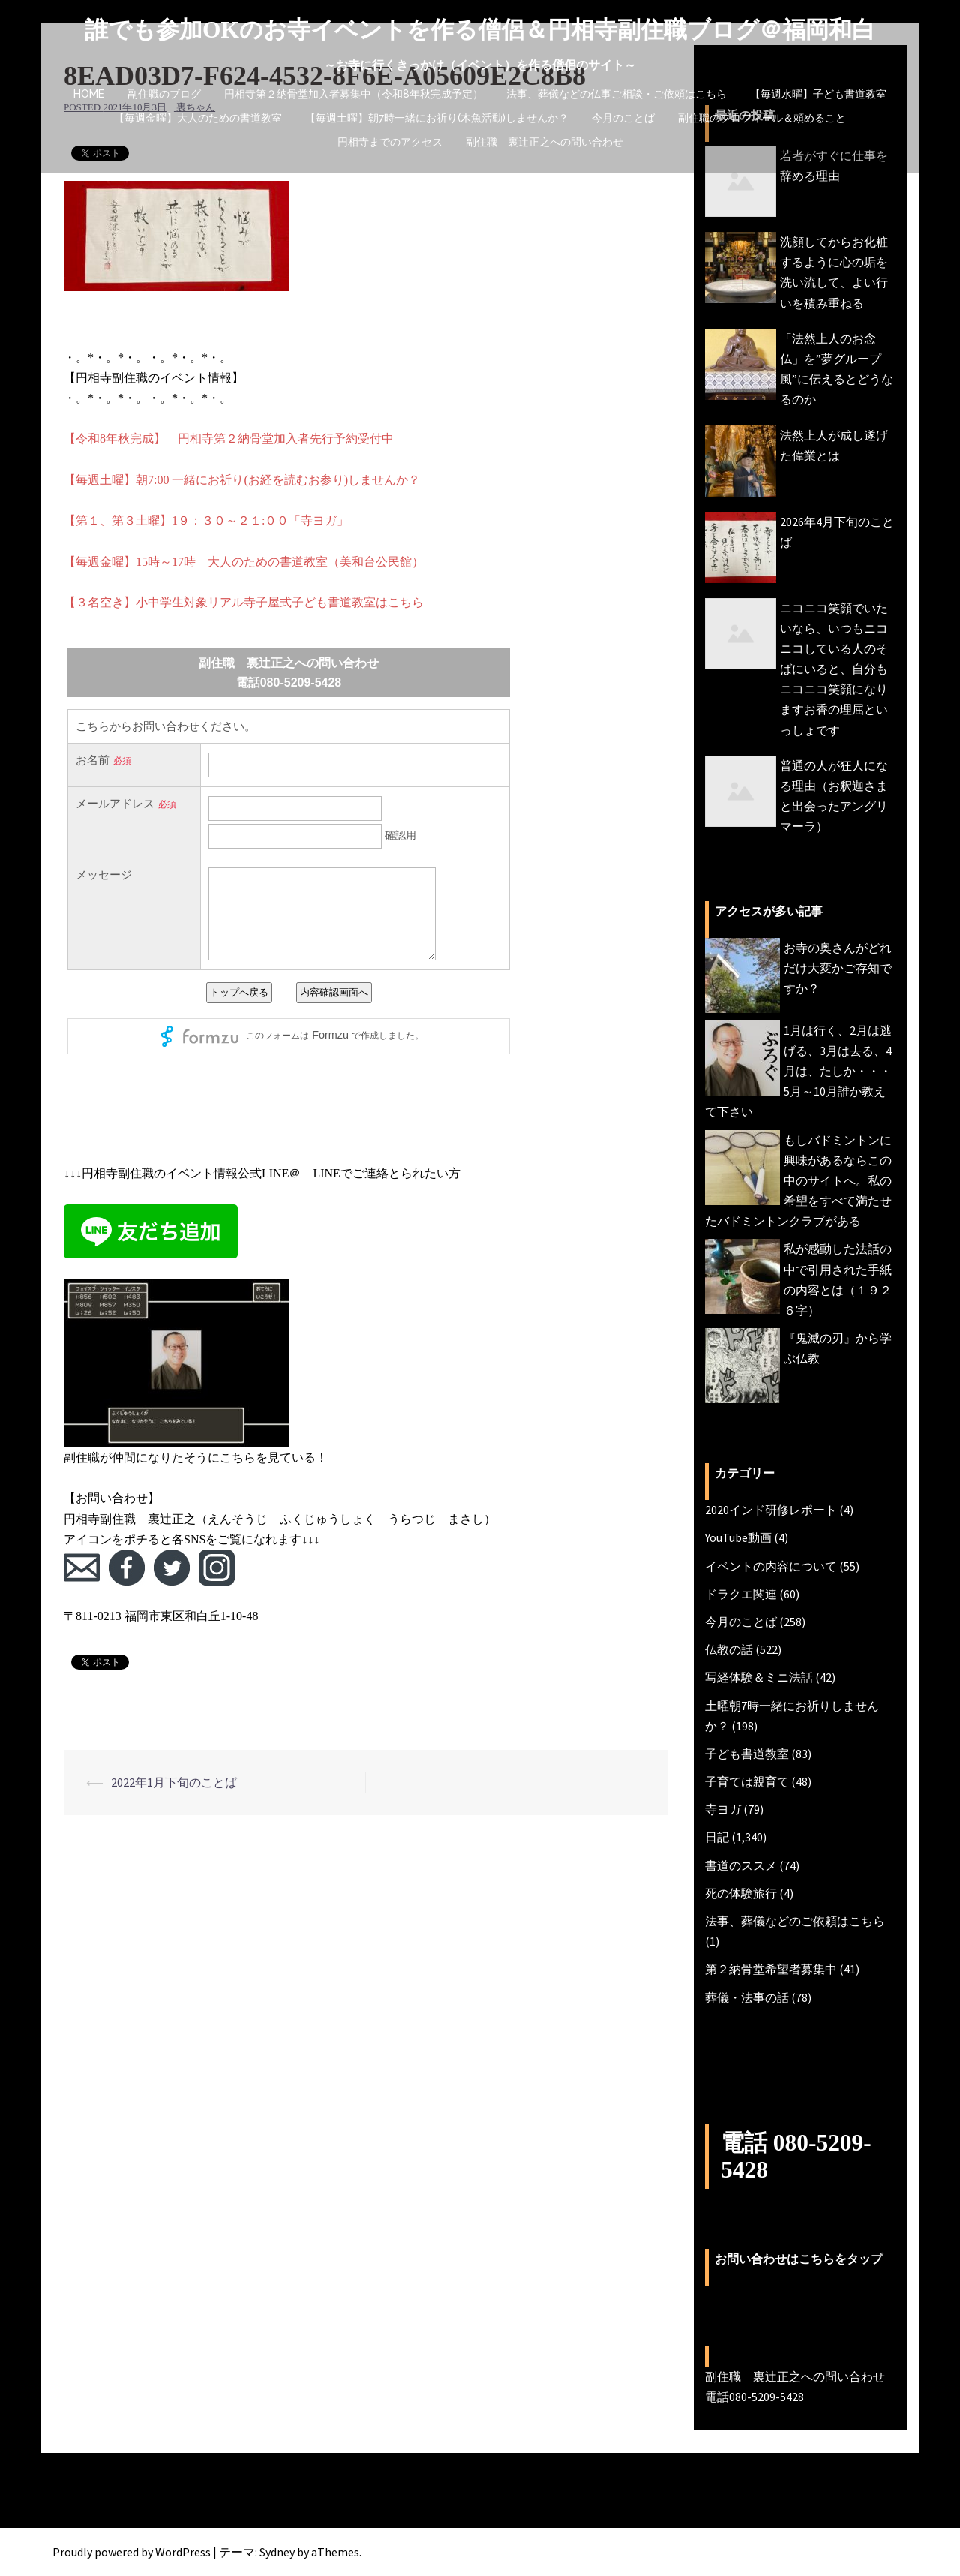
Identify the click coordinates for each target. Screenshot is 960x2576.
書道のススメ (741, 1865)
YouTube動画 (738, 1537)
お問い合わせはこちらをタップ (799, 2259)
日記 (717, 1836)
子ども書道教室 (747, 1753)
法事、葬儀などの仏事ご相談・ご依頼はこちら (616, 94)
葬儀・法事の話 (747, 1997)
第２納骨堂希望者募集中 (771, 1968)
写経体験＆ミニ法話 (759, 1677)
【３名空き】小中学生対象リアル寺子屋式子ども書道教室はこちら (244, 602)
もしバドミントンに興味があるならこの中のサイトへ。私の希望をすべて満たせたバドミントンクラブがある (798, 1180)
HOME (89, 94)
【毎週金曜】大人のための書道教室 (198, 118)
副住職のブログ (164, 94)
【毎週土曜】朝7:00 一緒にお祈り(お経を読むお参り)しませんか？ (242, 479)
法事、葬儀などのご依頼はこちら (795, 1920)
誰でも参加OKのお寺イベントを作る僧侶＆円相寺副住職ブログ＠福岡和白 (480, 29)
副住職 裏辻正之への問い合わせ (544, 142)
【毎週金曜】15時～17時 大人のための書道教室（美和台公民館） (244, 561)
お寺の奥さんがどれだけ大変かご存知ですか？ (838, 968)
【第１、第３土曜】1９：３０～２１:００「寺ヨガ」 (206, 520)
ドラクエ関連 (741, 1593)
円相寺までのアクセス (390, 142)
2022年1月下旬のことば (174, 1782)
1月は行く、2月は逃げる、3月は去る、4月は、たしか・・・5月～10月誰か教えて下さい (798, 1071)
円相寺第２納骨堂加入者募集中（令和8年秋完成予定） (353, 94)
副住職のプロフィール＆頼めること (762, 118)
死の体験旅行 (741, 1893)
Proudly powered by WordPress (131, 2551)
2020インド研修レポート (771, 1509)
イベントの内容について (771, 1566)
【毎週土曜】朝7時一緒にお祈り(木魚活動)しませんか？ (436, 118)
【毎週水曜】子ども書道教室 (818, 94)
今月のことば (623, 118)
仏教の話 (729, 1649)
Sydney (277, 2551)
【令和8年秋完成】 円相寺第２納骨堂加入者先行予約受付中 (229, 438)
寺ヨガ (723, 1809)
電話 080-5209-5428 (797, 2155)
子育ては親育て (747, 1781)
